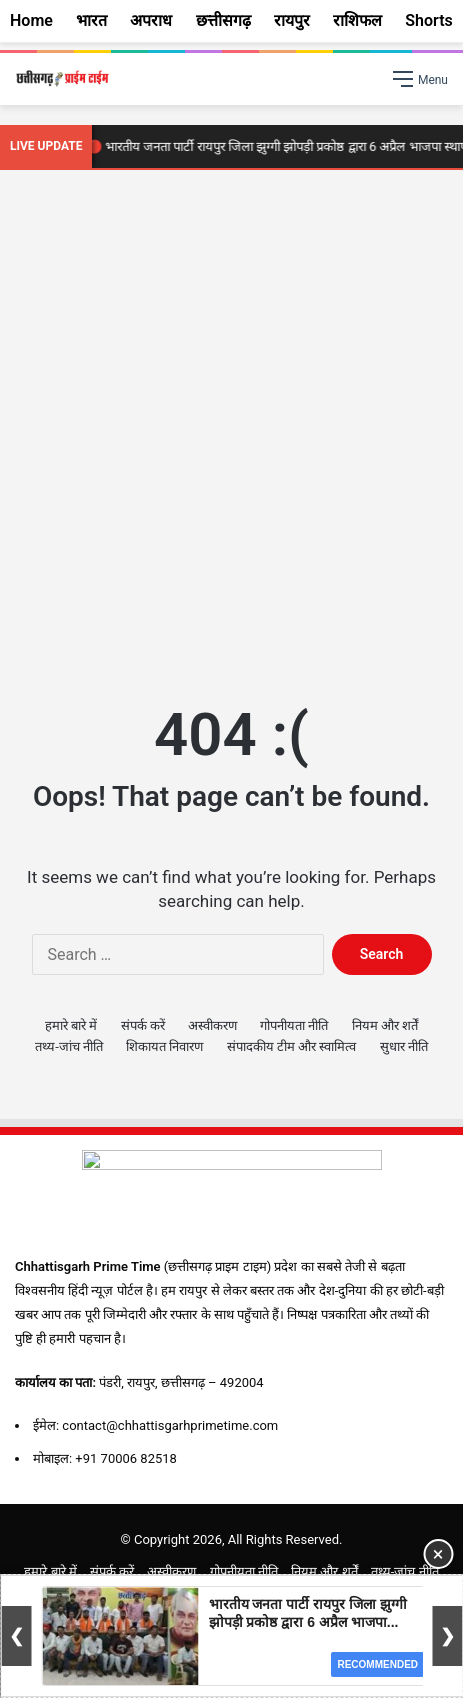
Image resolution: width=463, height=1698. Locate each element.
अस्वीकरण (212, 1025)
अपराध (151, 20)
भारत (91, 20)
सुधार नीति (404, 1046)
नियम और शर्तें (385, 1025)
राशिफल (357, 20)
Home (31, 20)
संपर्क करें (143, 1025)
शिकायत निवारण (164, 1046)
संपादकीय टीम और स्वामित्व (292, 1046)
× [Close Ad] (438, 1554)
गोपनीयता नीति (294, 1025)
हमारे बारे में (71, 1025)
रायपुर (292, 20)
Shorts (429, 20)
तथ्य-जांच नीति (69, 1046)
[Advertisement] (231, 431)
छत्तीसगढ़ (223, 20)
